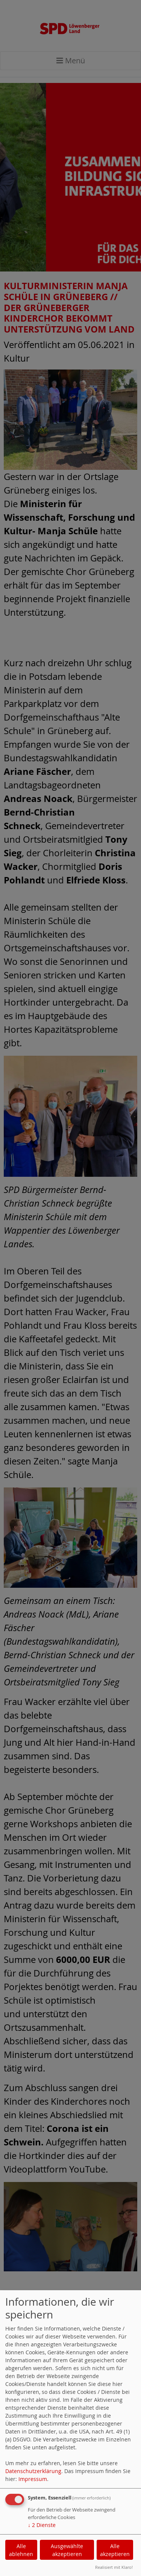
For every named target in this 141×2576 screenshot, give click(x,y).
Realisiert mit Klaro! (114, 2567)
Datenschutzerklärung (33, 2471)
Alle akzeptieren (115, 2550)
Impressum (32, 2478)
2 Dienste (42, 2524)
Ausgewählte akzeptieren (67, 2550)
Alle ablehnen (21, 2550)
